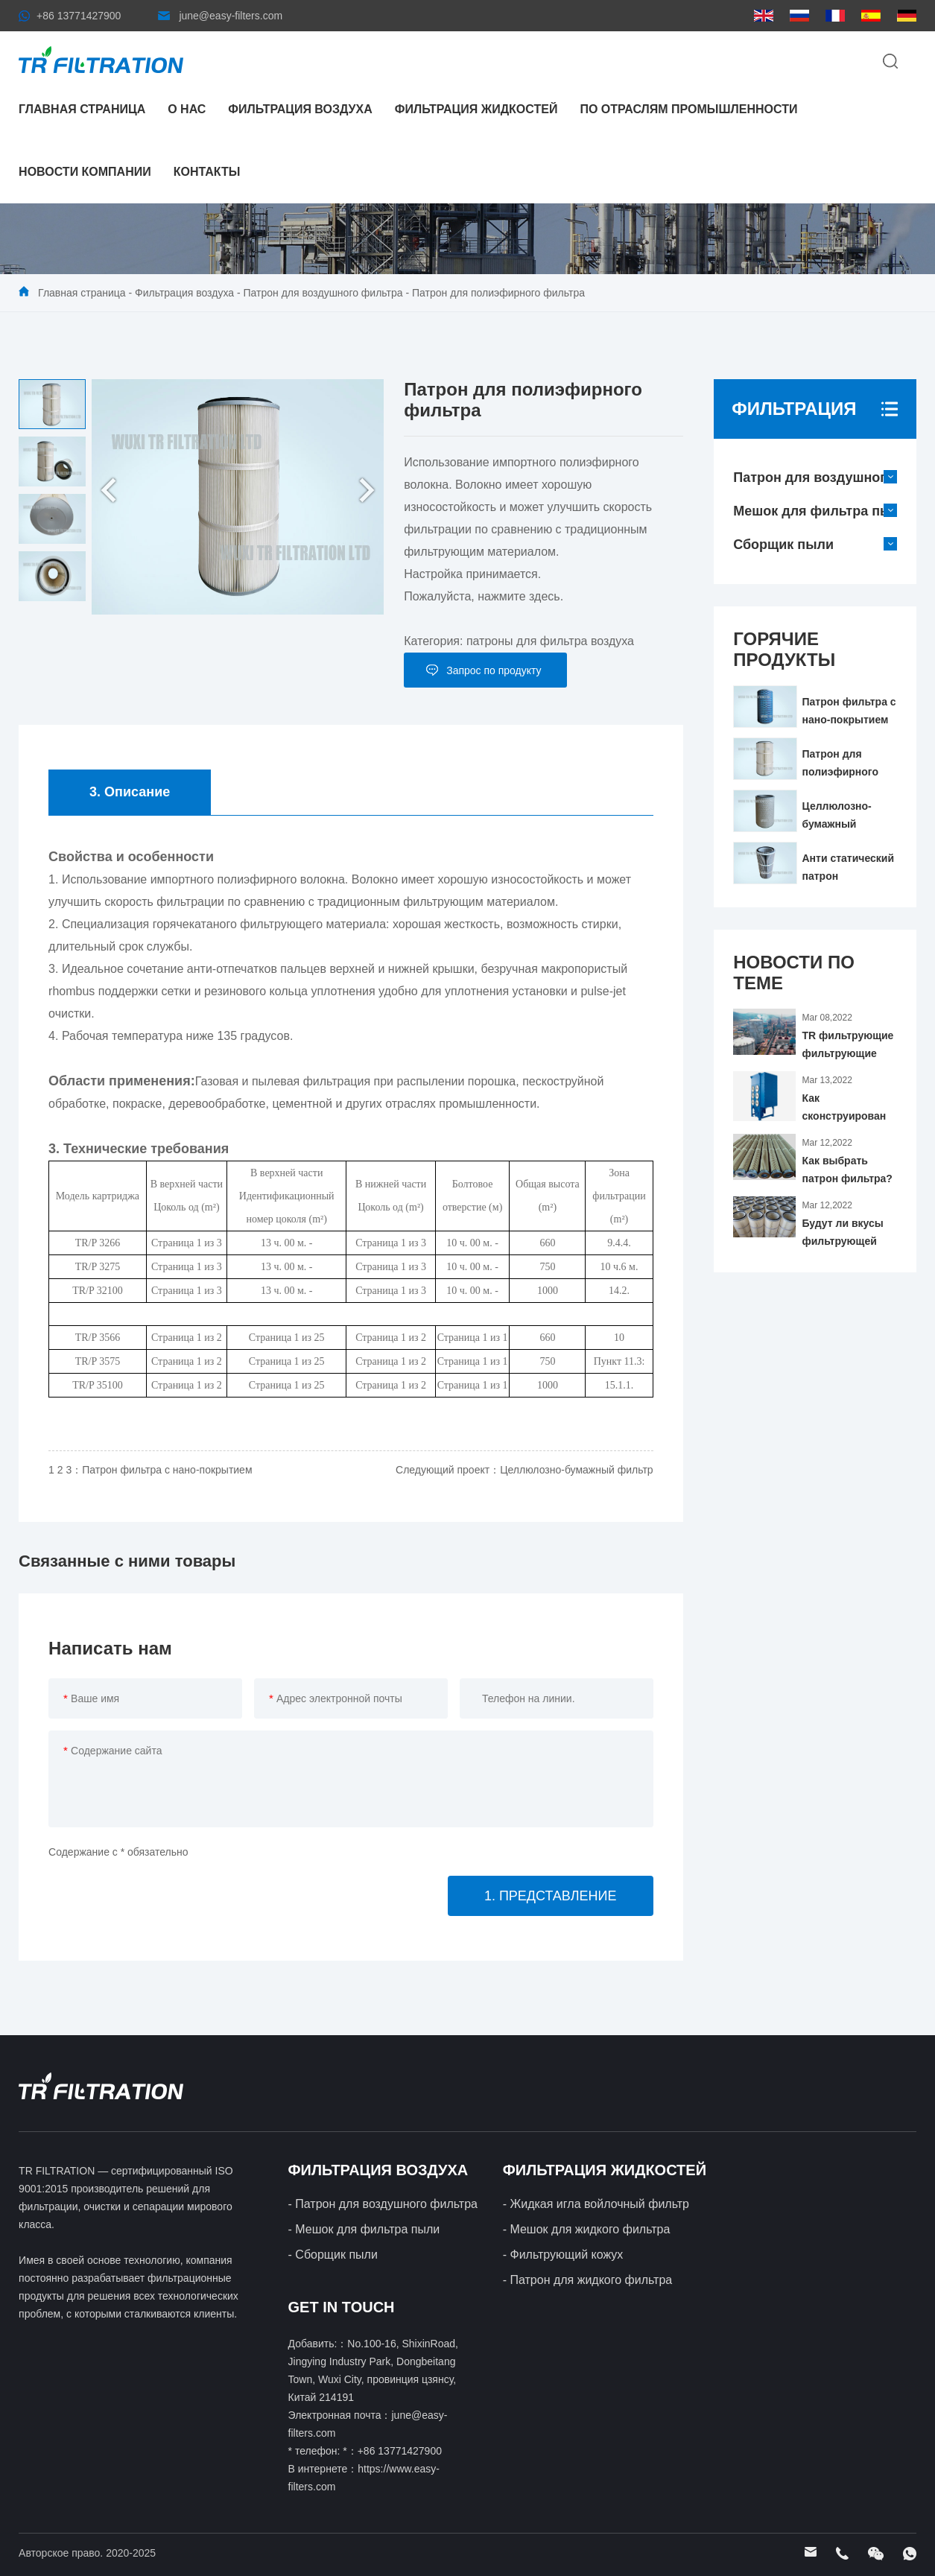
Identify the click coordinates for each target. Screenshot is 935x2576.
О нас (187, 109)
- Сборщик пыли (333, 2254)
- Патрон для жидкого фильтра (588, 2280)
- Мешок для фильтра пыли (364, 2229)
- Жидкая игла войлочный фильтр (596, 2204)
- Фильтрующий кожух (563, 2254)
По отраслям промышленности (688, 109)
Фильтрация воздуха (300, 109)
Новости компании (85, 171)
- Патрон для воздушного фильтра (383, 2204)
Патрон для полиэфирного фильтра (498, 293)
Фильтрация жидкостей (476, 109)
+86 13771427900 (79, 16)
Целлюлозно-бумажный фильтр (576, 1470)
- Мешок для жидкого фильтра (587, 2229)
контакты (207, 171)
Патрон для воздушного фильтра (322, 293)
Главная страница (82, 109)
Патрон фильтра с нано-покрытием (167, 1470)
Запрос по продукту (493, 670)
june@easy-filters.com (230, 16)
